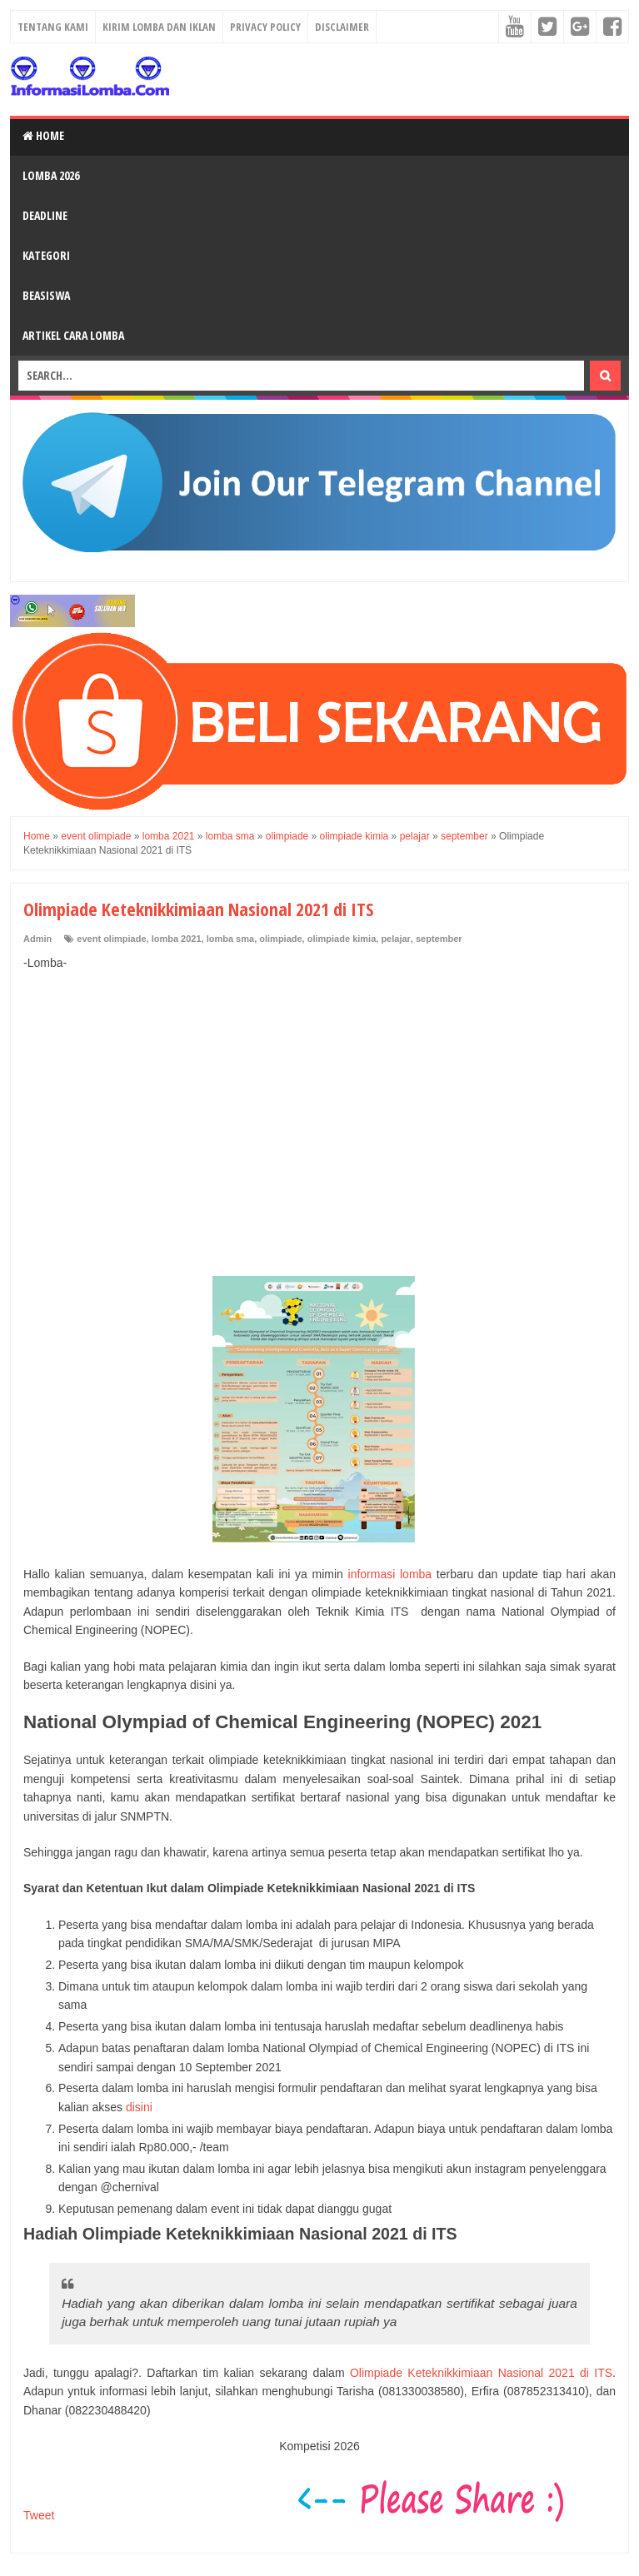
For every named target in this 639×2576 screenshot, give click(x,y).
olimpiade (280, 939)
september (439, 939)
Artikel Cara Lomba (73, 335)
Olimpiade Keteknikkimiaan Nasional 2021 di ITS (481, 2372)
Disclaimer (342, 26)
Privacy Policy (265, 26)
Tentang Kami (52, 26)
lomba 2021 (177, 939)
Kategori (46, 255)
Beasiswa (46, 295)
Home (43, 135)
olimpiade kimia (342, 939)
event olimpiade (111, 939)
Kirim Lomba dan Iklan (159, 26)
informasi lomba (390, 1574)
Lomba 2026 (50, 175)
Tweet (38, 2515)
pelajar (395, 939)
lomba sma (230, 939)
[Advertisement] (319, 1105)
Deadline (44, 215)
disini (139, 2107)
